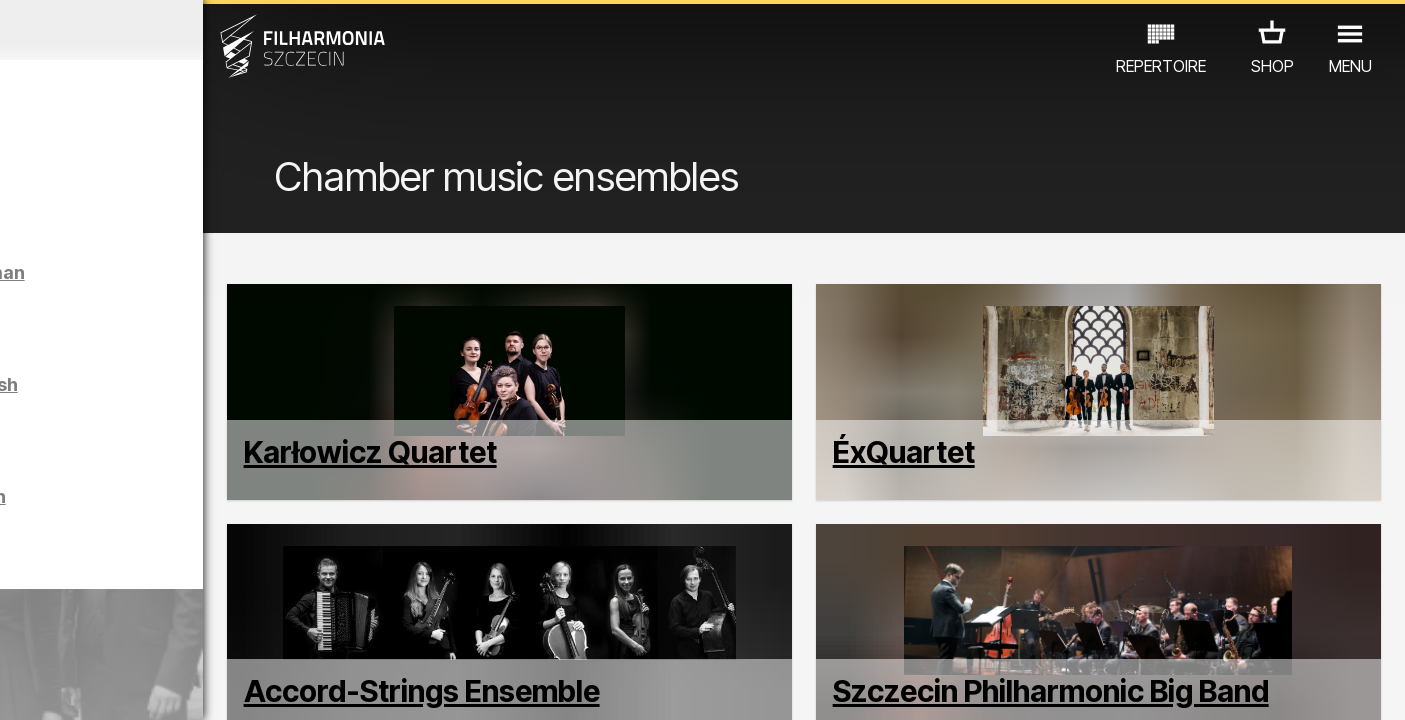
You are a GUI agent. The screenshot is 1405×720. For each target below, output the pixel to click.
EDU (135, 632)
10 (277, 686)
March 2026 (182, 30)
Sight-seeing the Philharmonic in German (222, 299)
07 (191, 686)
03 (78, 686)
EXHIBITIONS (220, 632)
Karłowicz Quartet (527, 503)
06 (163, 686)
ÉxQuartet (981, 503)
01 (21, 686)
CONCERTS (55, 632)
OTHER (316, 632)
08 (220, 686)
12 (333, 686)
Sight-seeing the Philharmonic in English (219, 411)
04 (106, 686)
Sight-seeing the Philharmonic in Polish (213, 523)
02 (49, 686)
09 (249, 686)
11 (306, 686)
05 (134, 686)
